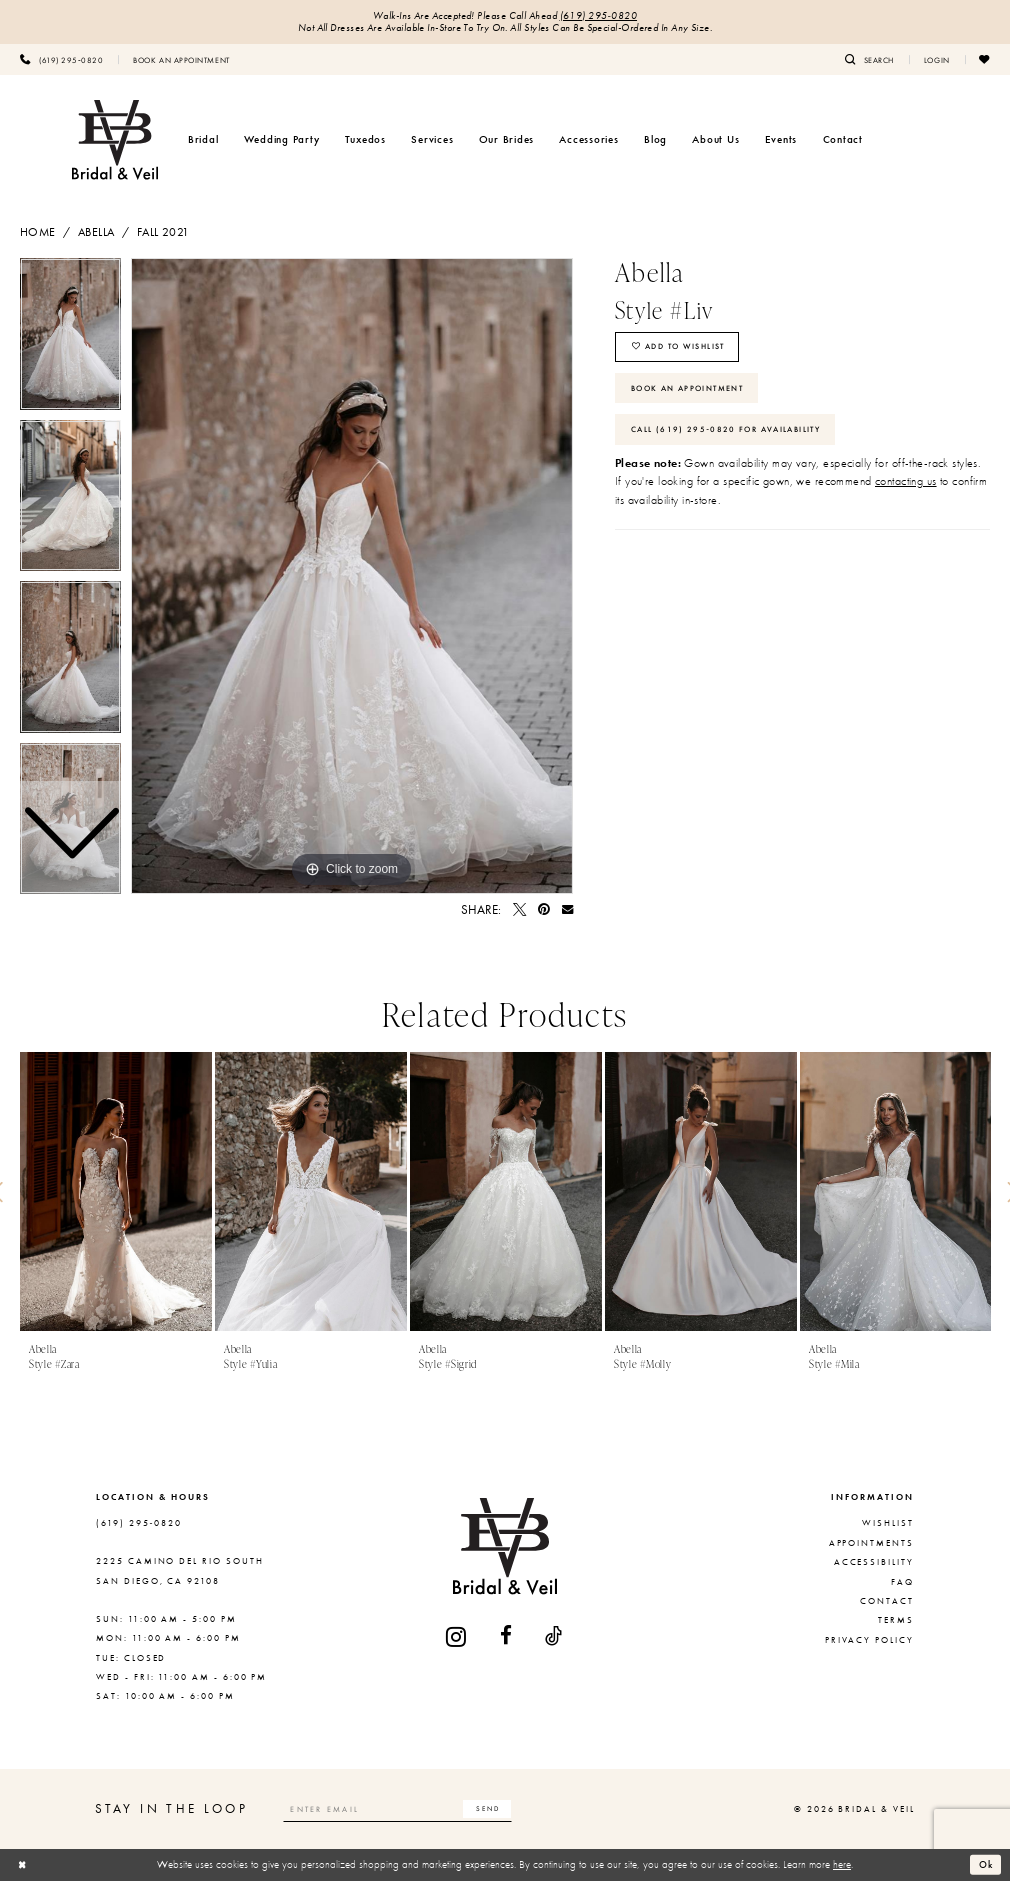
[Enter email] (408, 1811)
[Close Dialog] (23, 1867)
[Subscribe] (506, 1811)
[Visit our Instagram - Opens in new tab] (457, 1638)
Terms (896, 1622)
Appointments (871, 1545)
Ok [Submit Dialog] (985, 1866)
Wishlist (888, 1526)
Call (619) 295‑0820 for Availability (736, 440)
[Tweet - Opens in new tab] (519, 911)
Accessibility (874, 1564)
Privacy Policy (869, 1642)
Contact (887, 1603)
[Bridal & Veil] (115, 142)
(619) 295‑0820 (599, 16)
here (842, 1866)
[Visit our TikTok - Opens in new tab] (554, 1638)
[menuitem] (61, 61)
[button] (937, 61)
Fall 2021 (163, 234)
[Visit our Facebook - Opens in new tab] (507, 1638)
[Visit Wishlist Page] (985, 61)
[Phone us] (61, 61)
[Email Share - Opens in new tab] (567, 911)
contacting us (906, 494)
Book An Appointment (695, 396)
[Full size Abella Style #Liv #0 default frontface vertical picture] (352, 578)
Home (38, 234)
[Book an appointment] (181, 61)
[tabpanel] (352, 578)
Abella (96, 234)
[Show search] (869, 61)
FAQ (902, 1584)
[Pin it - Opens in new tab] (544, 911)
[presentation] (116, 1194)
